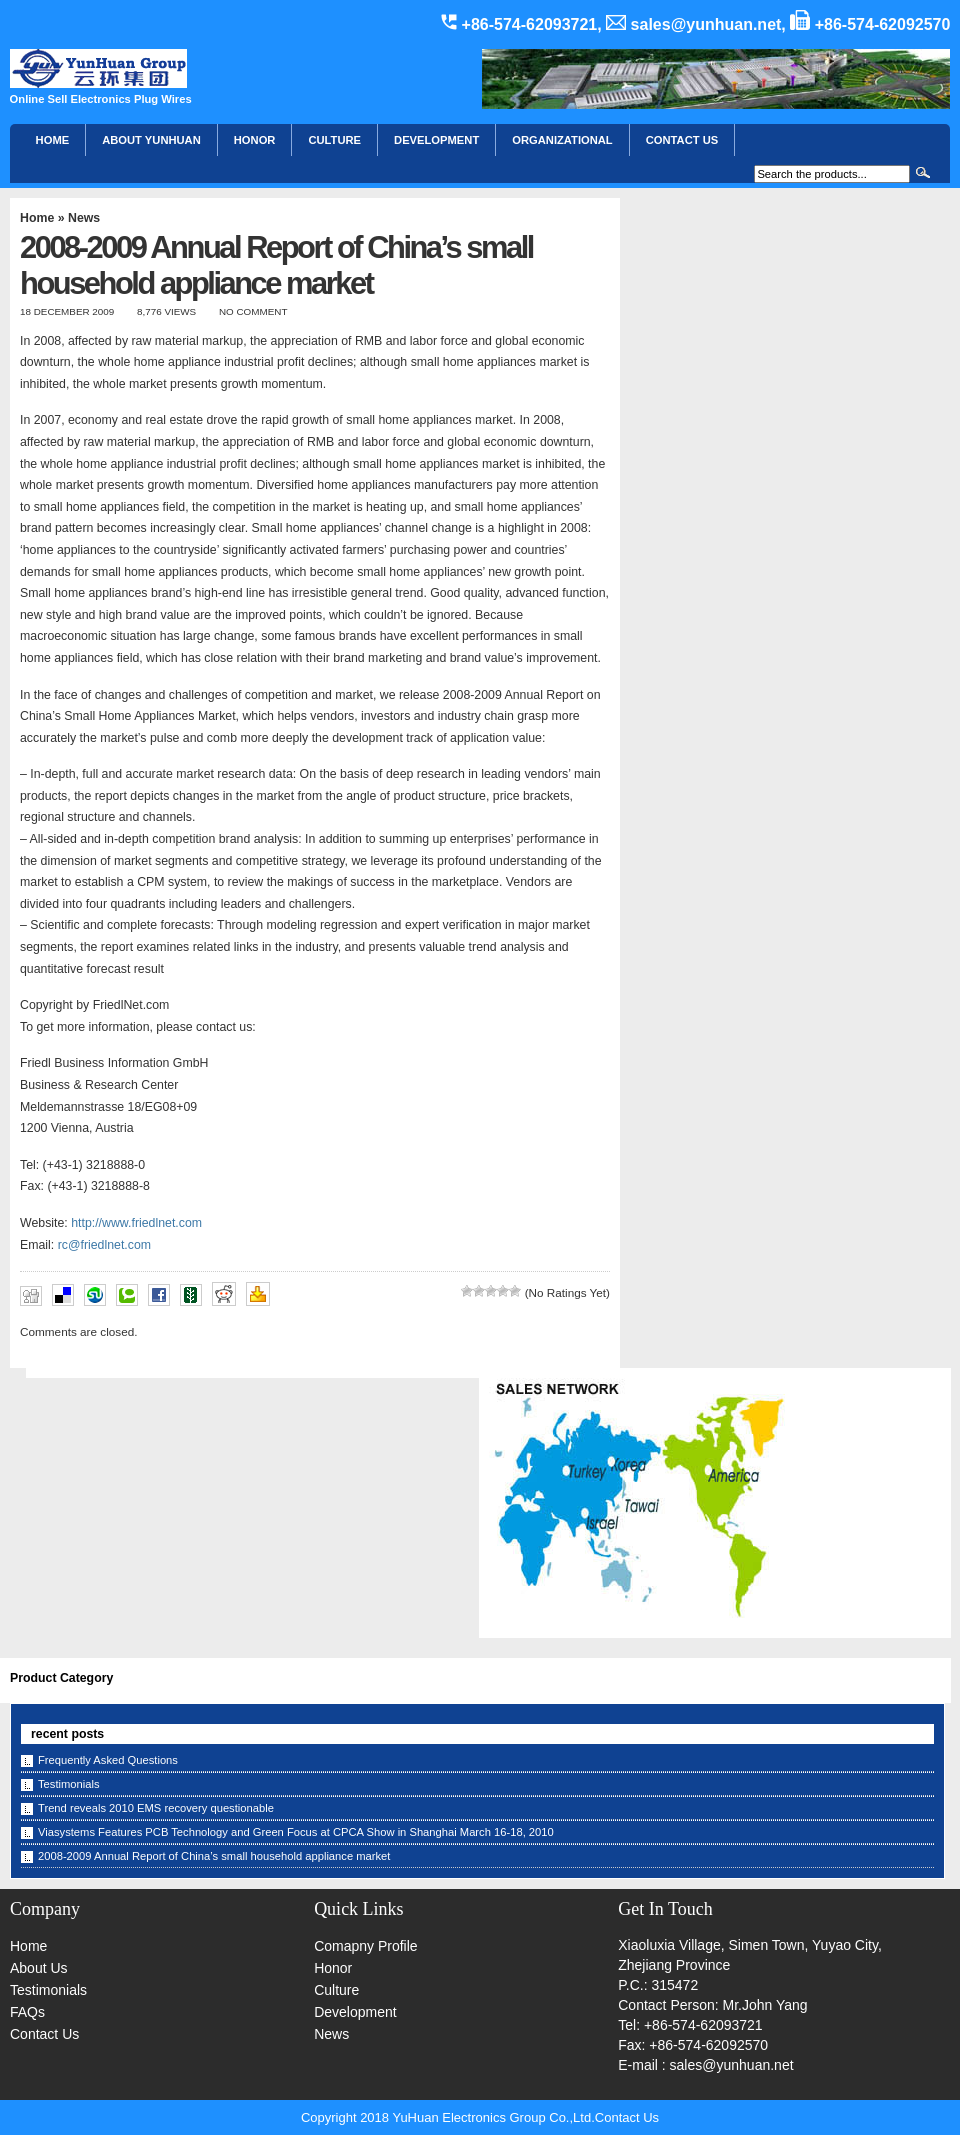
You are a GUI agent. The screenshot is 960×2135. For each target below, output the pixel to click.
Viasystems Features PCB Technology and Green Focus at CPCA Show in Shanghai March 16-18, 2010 (296, 1832)
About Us (39, 1968)
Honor (333, 1968)
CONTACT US (682, 140)
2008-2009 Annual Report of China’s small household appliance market (214, 1856)
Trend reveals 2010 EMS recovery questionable (156, 1808)
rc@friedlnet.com (104, 1245)
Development (436, 140)
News (84, 218)
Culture (334, 140)
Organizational (562, 140)
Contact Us (44, 2034)
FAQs (27, 2012)
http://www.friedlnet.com (136, 1223)
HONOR (255, 140)
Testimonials (69, 1784)
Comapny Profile (366, 1946)
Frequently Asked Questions (108, 1760)
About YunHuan (151, 140)
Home (53, 140)
